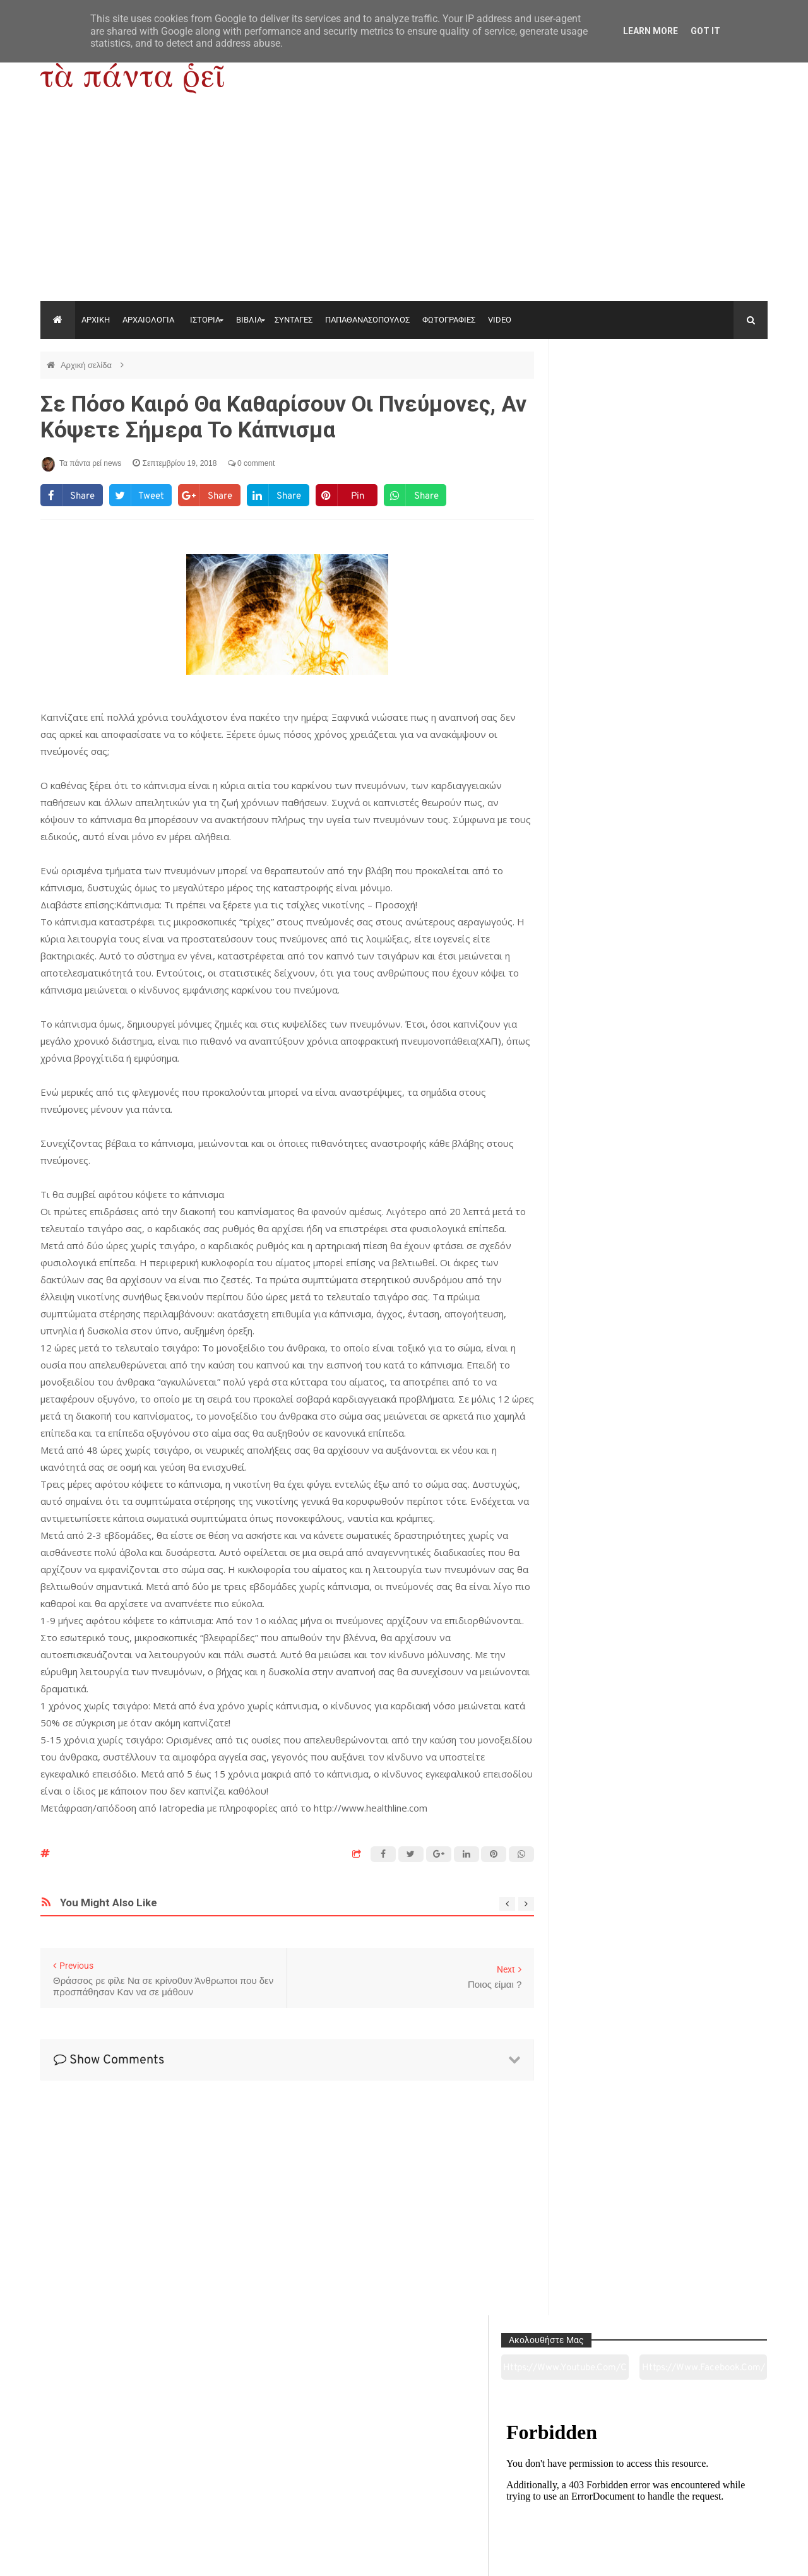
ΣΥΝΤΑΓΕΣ (293, 319)
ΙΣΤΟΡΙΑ (205, 319)
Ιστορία (256, 2496)
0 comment (251, 463)
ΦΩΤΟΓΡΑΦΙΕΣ (448, 319)
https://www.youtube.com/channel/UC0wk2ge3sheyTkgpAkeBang (613, 397)
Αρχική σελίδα (87, 365)
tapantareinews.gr (732, 2556)
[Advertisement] (404, 206)
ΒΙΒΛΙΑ (249, 319)
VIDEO (499, 319)
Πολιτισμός (404, 2496)
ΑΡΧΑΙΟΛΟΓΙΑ (148, 319)
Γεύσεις (550, 2496)
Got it (705, 31)
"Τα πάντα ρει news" (167, 2556)
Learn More (650, 31)
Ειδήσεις (697, 2496)
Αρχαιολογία (109, 2496)
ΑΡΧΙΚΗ (95, 319)
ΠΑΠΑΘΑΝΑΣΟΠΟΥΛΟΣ (367, 319)
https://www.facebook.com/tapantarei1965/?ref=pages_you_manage (718, 397)
